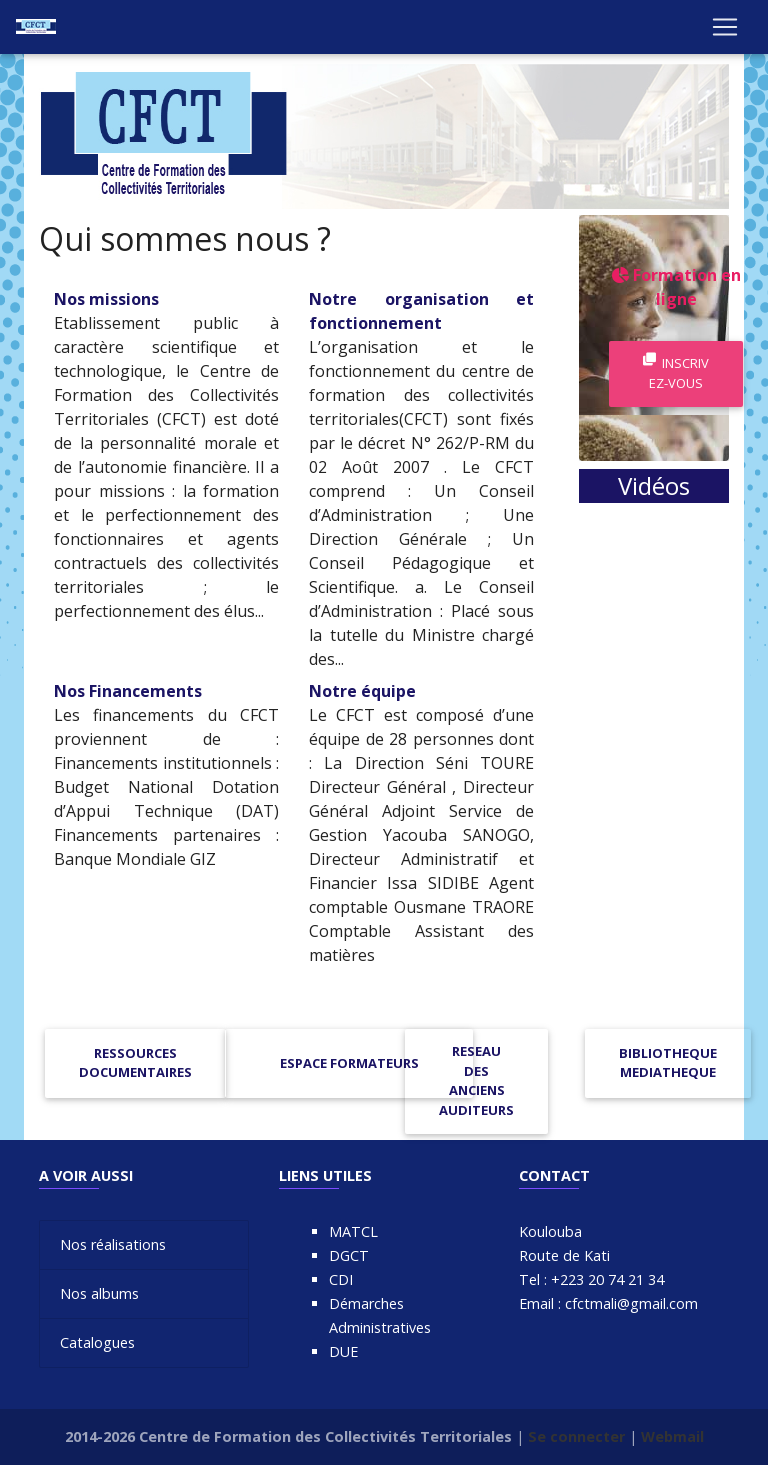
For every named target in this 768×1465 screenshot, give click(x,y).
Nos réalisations (113, 1244)
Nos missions (106, 299)
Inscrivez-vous (675, 372)
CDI (341, 1279)
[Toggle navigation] (725, 31)
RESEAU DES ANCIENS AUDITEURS (476, 1080)
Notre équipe (362, 691)
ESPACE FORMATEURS (349, 1063)
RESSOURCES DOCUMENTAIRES (135, 1062)
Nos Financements (128, 691)
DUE (343, 1351)
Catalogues (97, 1342)
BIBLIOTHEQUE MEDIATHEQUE (668, 1062)
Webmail (672, 1436)
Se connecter (576, 1436)
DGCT (349, 1255)
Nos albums (99, 1293)
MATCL (353, 1231)
